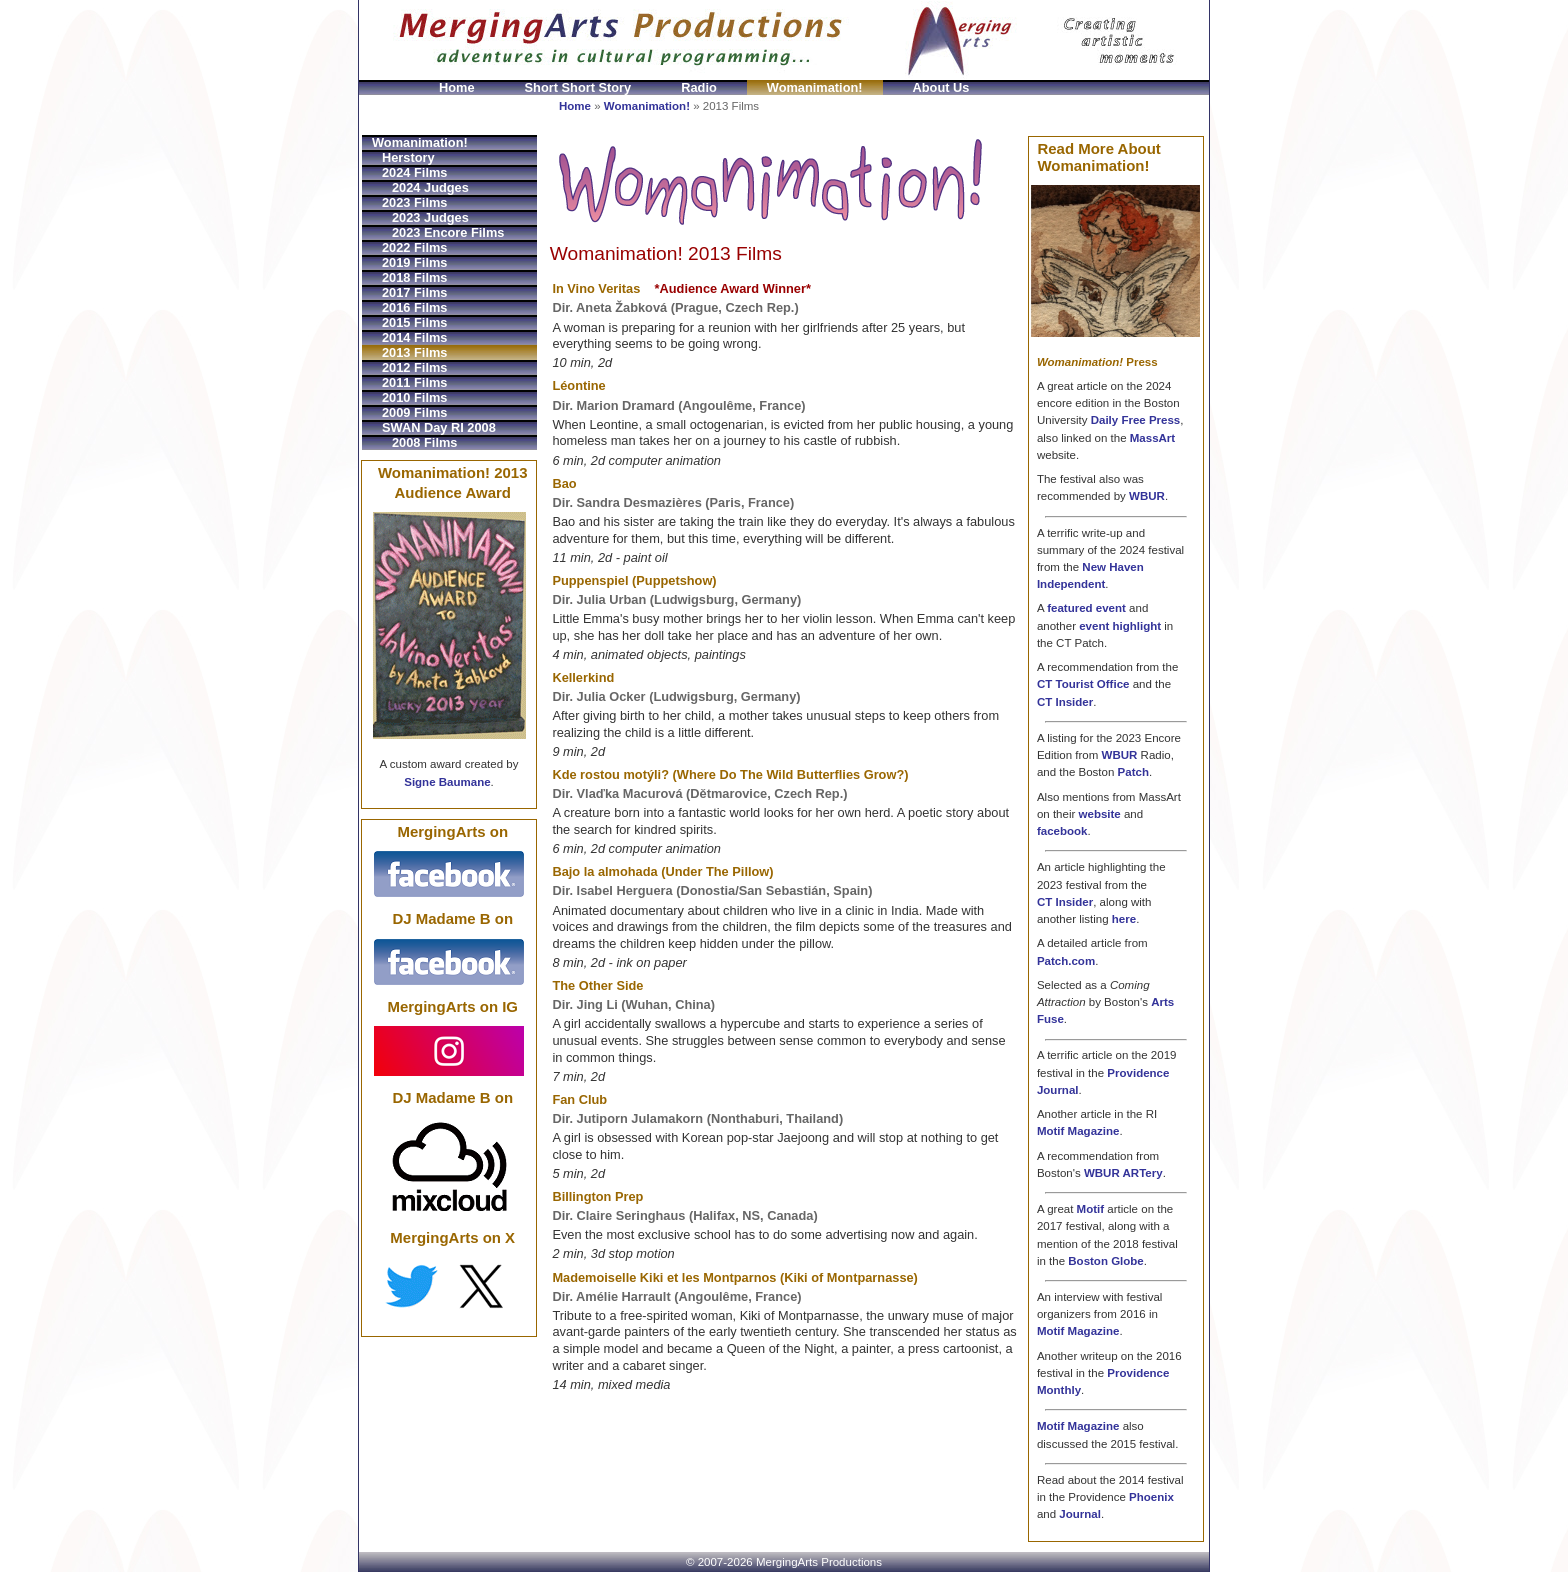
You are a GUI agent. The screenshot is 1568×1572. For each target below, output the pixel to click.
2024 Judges (430, 187)
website (1100, 814)
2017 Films (414, 292)
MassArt (1152, 438)
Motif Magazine (1078, 1131)
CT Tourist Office (1083, 684)
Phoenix (1151, 1497)
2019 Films (414, 262)
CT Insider (1065, 702)
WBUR (1147, 496)
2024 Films (414, 172)
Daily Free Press (1136, 420)
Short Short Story (578, 87)
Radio (699, 87)
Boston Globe (1106, 1261)
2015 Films (414, 322)
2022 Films (414, 247)
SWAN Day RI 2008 (439, 427)
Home (457, 87)
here (1124, 919)
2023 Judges (430, 217)
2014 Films (414, 337)
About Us (941, 87)
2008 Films (424, 442)
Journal (1080, 1514)
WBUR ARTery (1123, 1173)
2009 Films (414, 412)
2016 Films (414, 307)
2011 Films (414, 382)
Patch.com (1066, 961)
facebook (1062, 831)
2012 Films (414, 367)
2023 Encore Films (448, 232)
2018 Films (414, 277)
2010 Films (414, 397)
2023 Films (414, 202)
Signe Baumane (447, 782)
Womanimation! (815, 87)
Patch (1133, 772)
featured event (1086, 608)
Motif (1091, 1209)
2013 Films (414, 352)
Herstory (408, 157)
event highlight (1120, 626)
